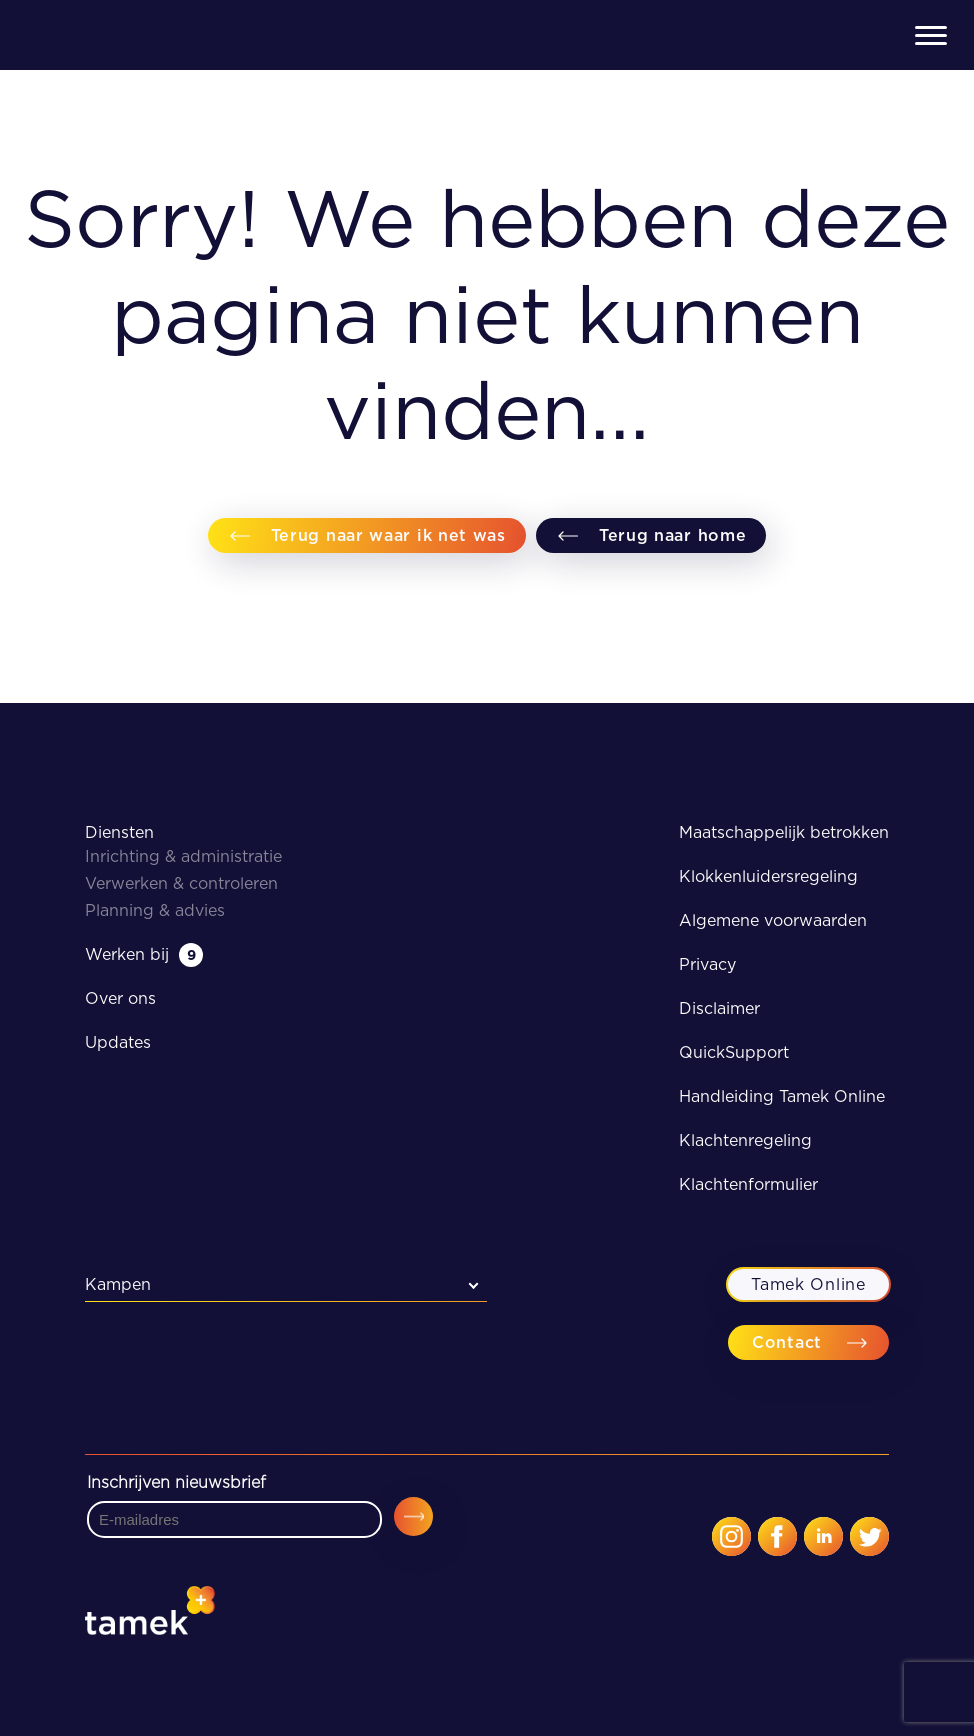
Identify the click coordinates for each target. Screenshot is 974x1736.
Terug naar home (673, 535)
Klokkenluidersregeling (768, 876)
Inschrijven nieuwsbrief (176, 1483)
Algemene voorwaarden (773, 920)
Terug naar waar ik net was (388, 535)
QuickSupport (734, 1052)
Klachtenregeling (745, 1140)
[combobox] (286, 1284)
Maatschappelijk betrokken (784, 832)
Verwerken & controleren (181, 883)
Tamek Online (808, 1284)
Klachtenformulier (748, 1184)
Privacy (707, 964)
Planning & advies (155, 910)
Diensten (119, 832)
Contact (787, 1342)
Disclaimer (719, 1008)
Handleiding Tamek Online (782, 1096)
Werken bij (144, 954)
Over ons (120, 998)
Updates (118, 1042)
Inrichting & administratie (183, 856)
